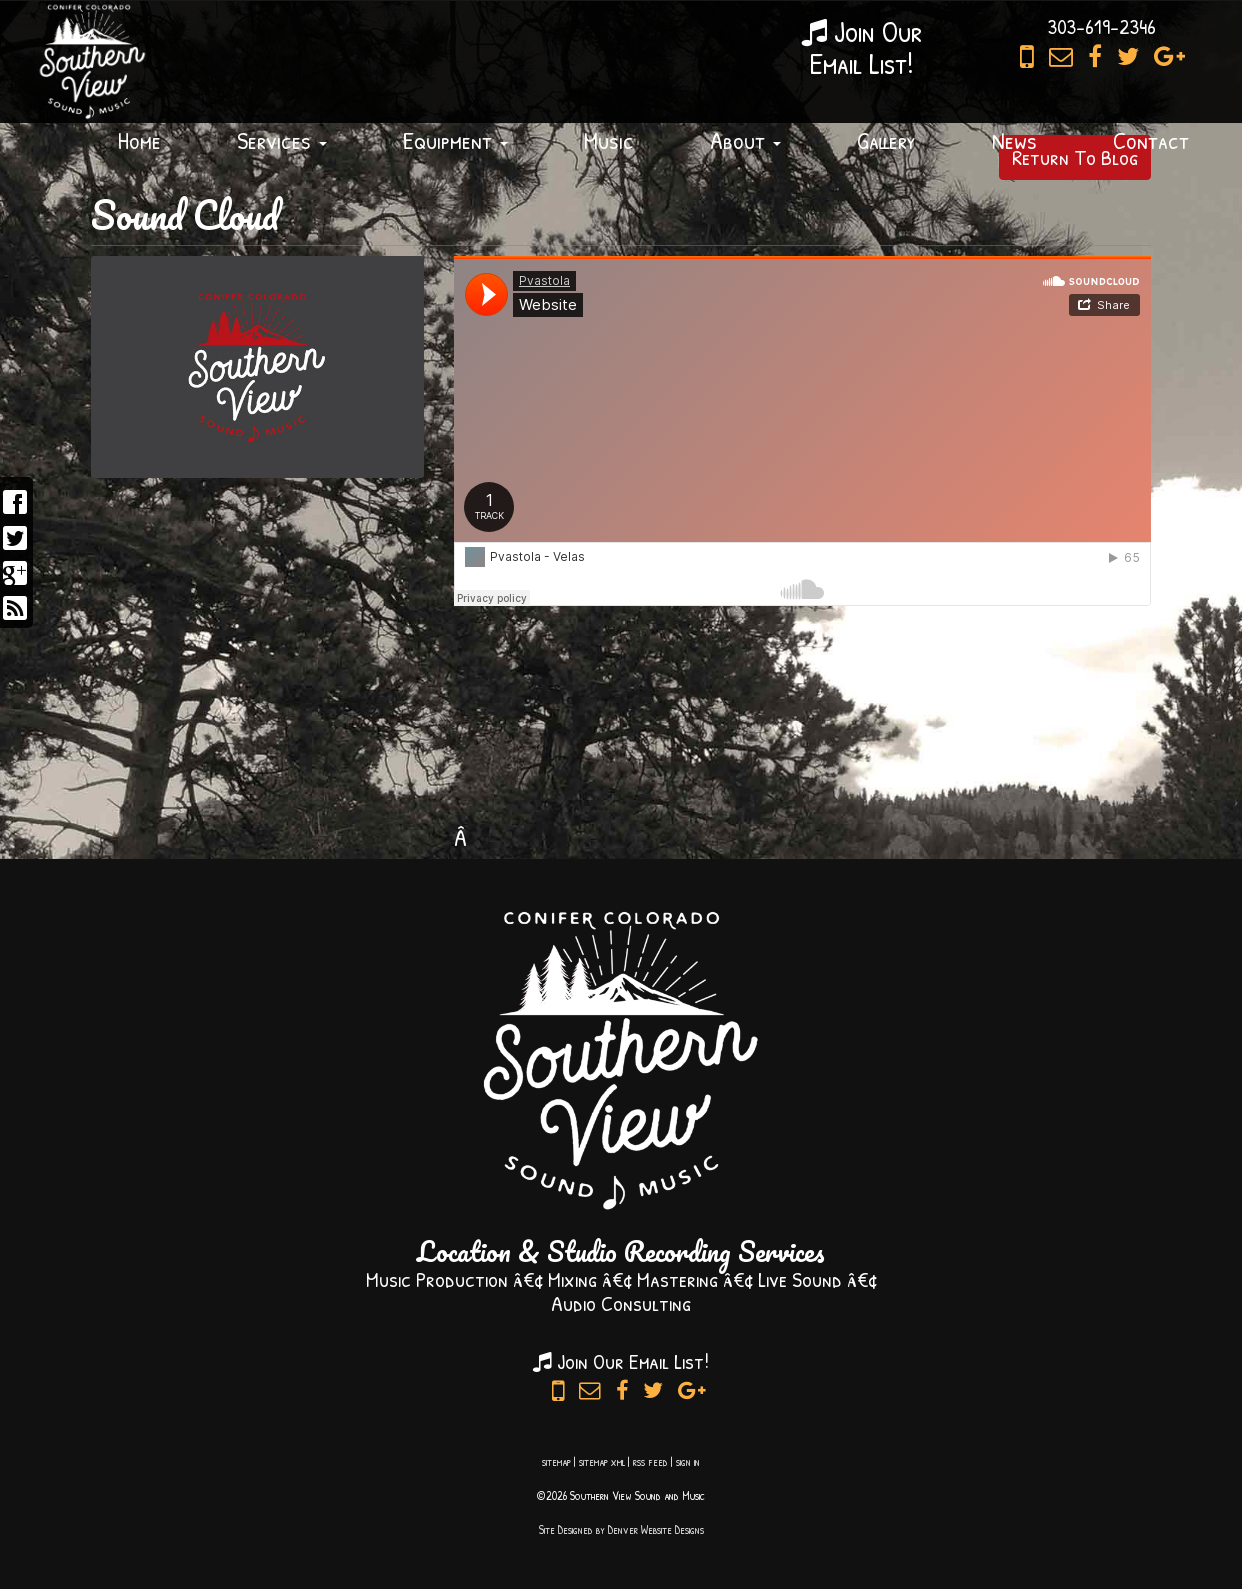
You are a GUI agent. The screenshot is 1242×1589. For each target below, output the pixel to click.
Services (282, 140)
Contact (1151, 140)
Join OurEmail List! (862, 47)
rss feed (650, 1461)
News (1014, 140)
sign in (688, 1461)
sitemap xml (602, 1461)
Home (139, 140)
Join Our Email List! (621, 1361)
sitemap (556, 1461)
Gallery (886, 140)
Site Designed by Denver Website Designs (621, 1529)
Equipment (455, 140)
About (745, 140)
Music (609, 140)
